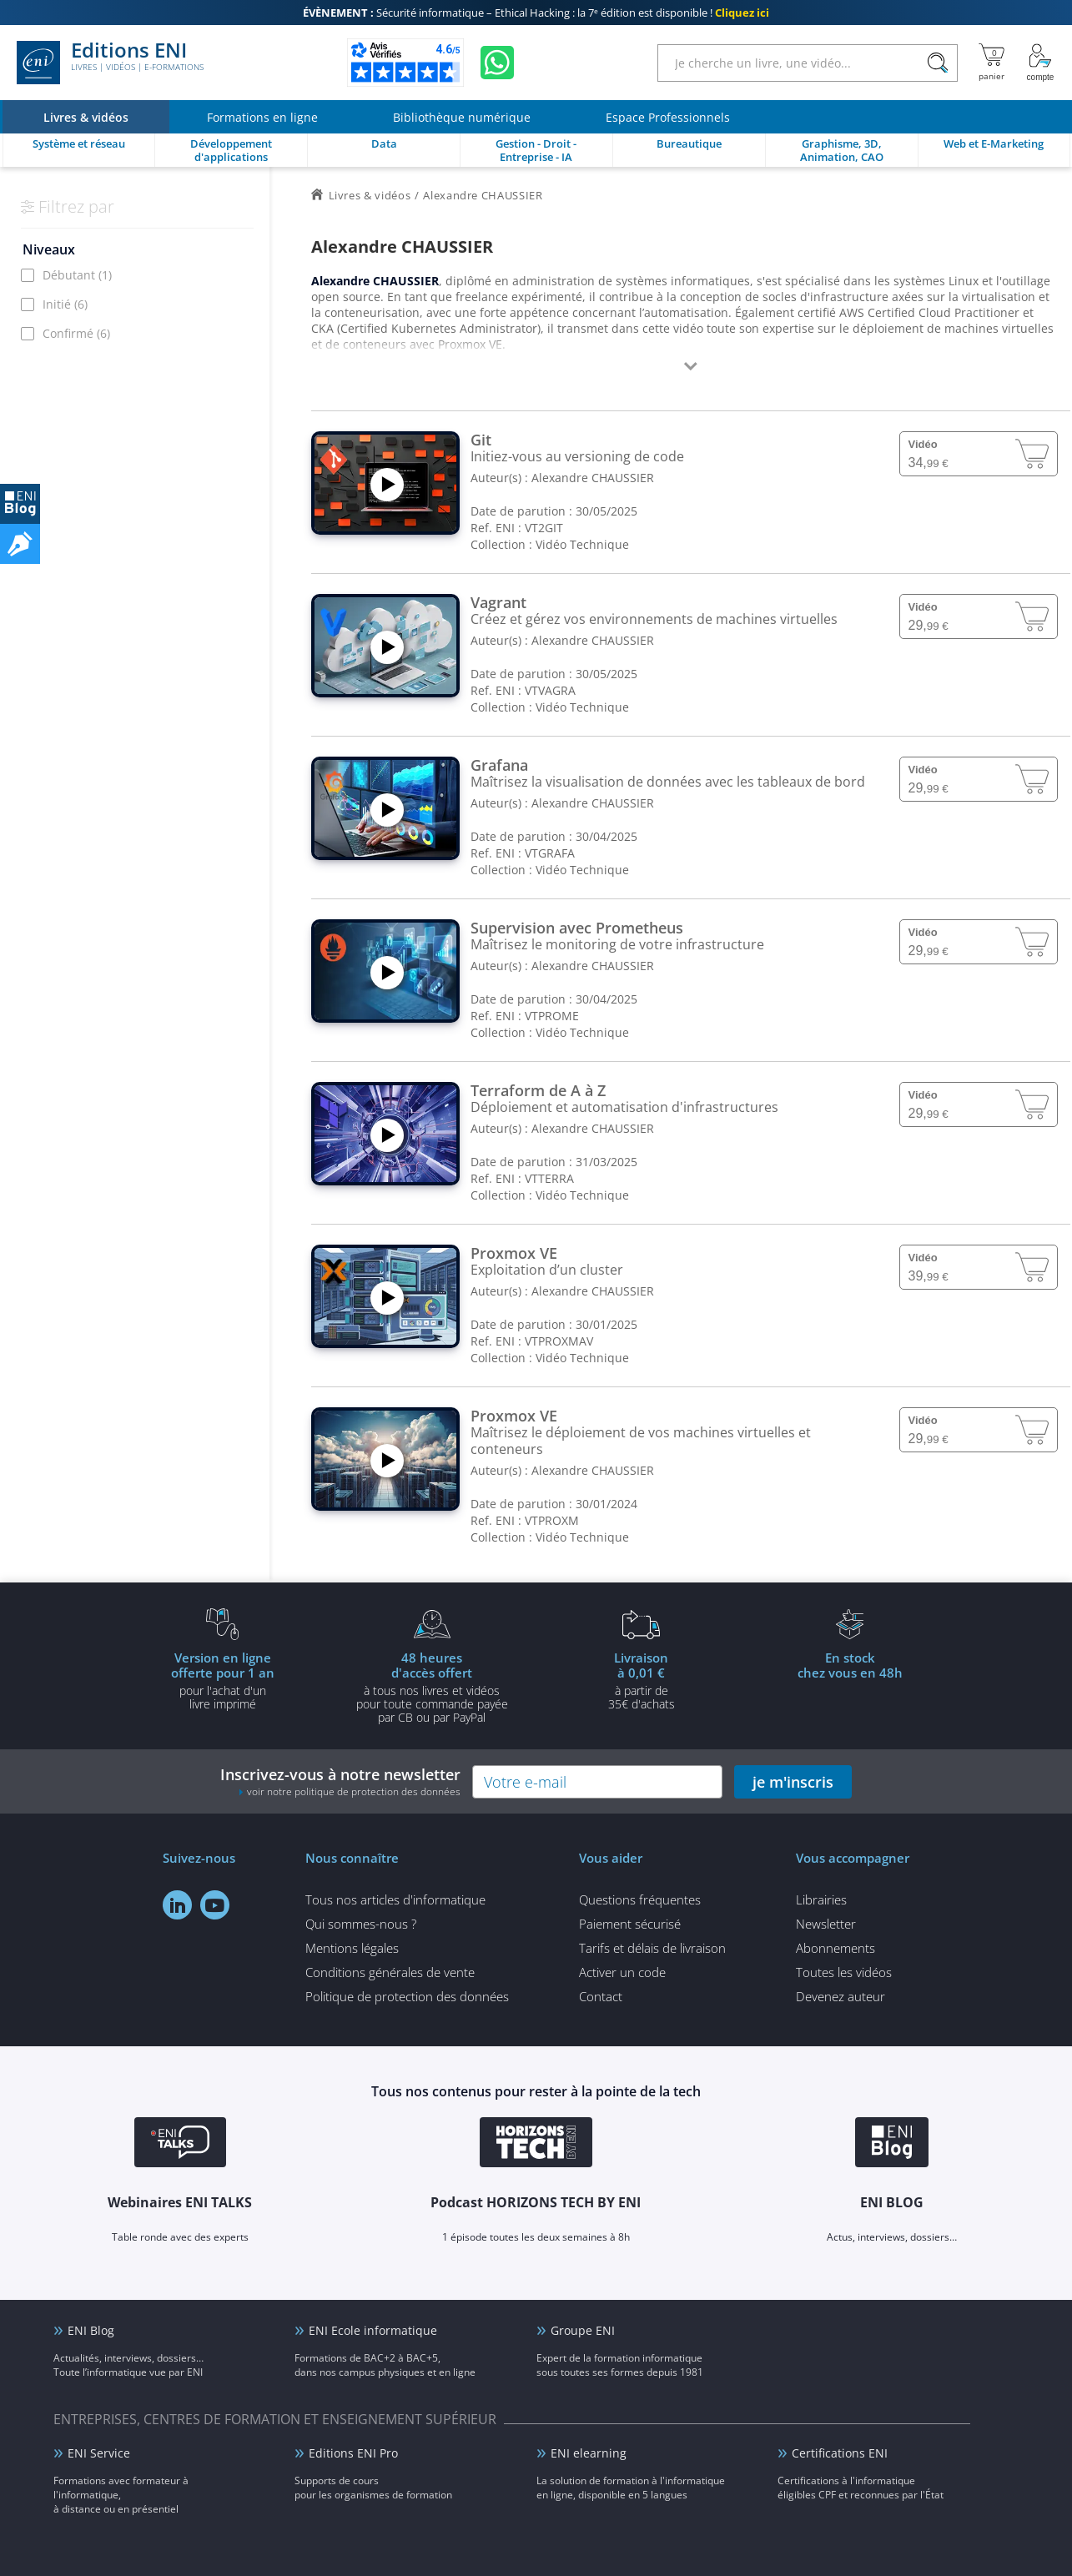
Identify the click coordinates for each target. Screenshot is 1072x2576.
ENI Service (99, 2453)
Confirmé (76, 333)
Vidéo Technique (582, 544)
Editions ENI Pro (353, 2453)
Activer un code (622, 1972)
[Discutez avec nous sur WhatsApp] (497, 62)
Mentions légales (352, 1948)
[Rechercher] (937, 63)
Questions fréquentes (640, 1899)
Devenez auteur (840, 1996)
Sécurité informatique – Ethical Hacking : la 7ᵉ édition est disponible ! (536, 12)
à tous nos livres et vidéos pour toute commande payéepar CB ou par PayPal (432, 1686)
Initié (65, 304)
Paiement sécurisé (630, 1923)
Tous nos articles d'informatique (395, 1899)
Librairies (821, 1899)
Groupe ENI (583, 2330)
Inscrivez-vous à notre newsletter (340, 1781)
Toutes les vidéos (844, 1972)
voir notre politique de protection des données (354, 1791)
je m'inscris (792, 1782)
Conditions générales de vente (390, 1972)
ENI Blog (91, 2330)
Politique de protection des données (407, 1996)
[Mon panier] (991, 62)
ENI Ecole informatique (373, 2330)
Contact (600, 1996)
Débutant (77, 275)
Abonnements (835, 1948)
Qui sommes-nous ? (360, 1923)
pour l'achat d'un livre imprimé (223, 1680)
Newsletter (826, 1923)
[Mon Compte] (1040, 62)
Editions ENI (110, 62)
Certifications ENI (840, 2453)
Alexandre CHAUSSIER (592, 478)
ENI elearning (589, 2453)
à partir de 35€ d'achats (641, 1680)
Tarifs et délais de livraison (652, 1948)
